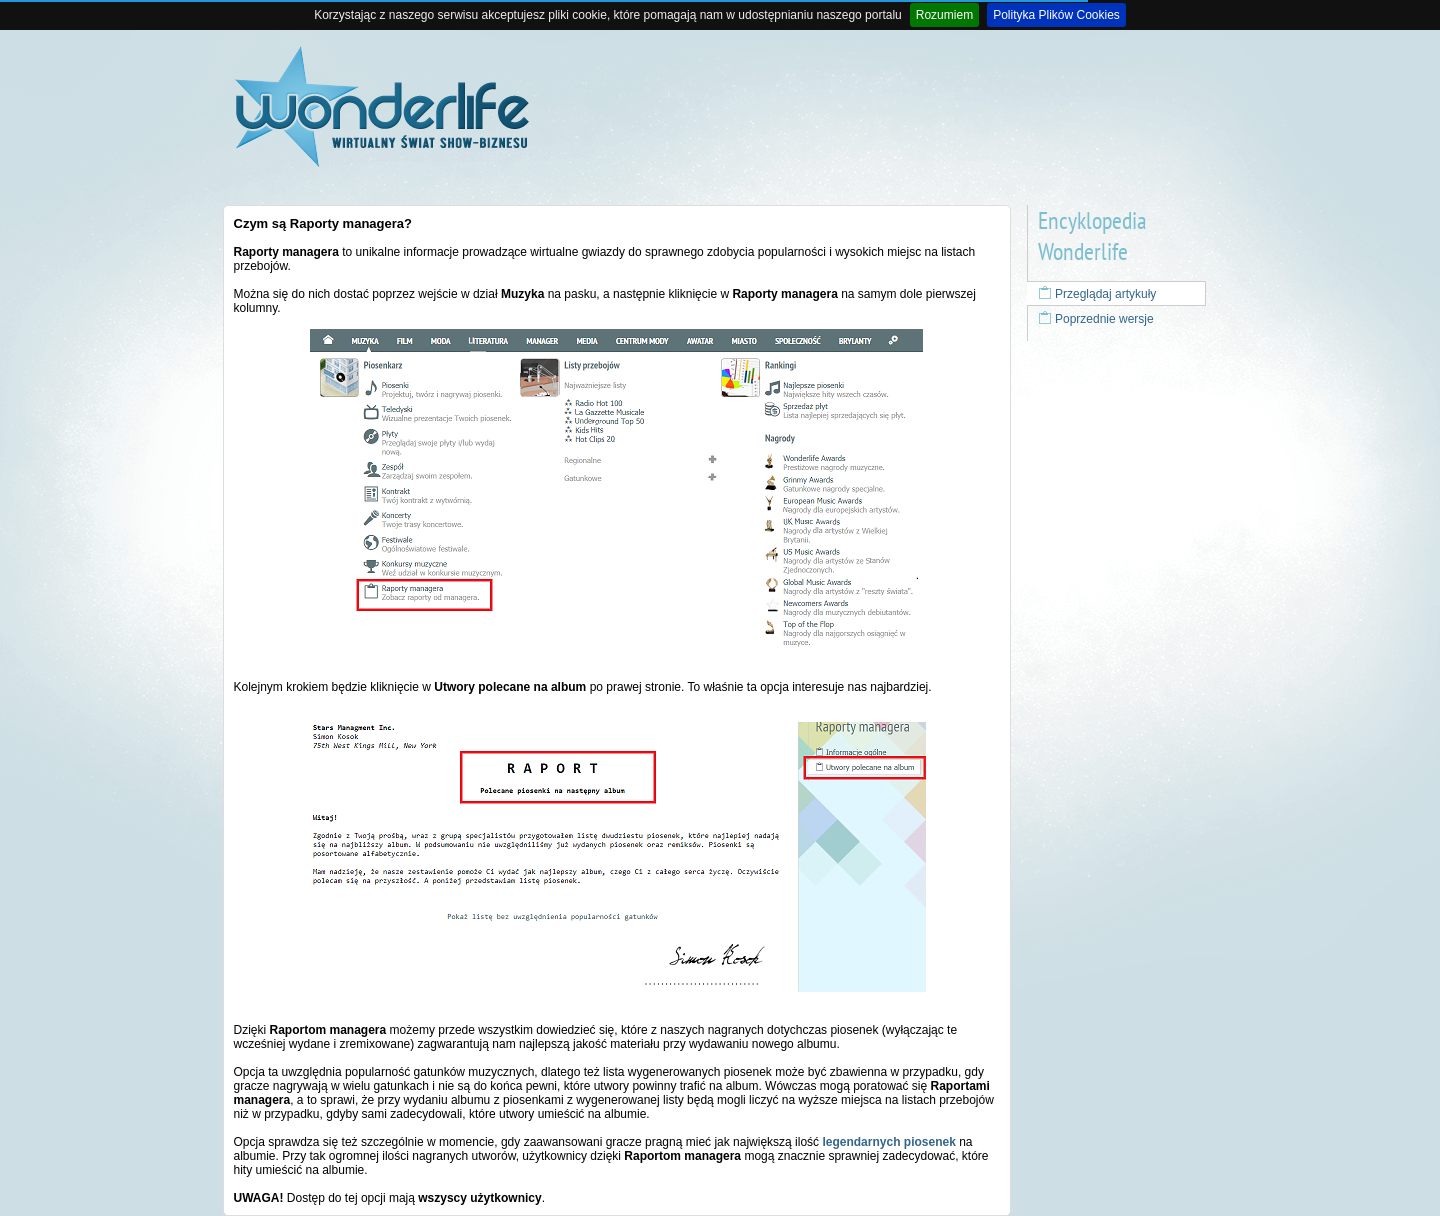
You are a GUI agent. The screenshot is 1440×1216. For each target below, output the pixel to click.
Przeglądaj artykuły (1097, 294)
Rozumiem (944, 15)
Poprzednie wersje (1096, 319)
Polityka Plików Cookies (1056, 15)
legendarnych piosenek (888, 1142)
